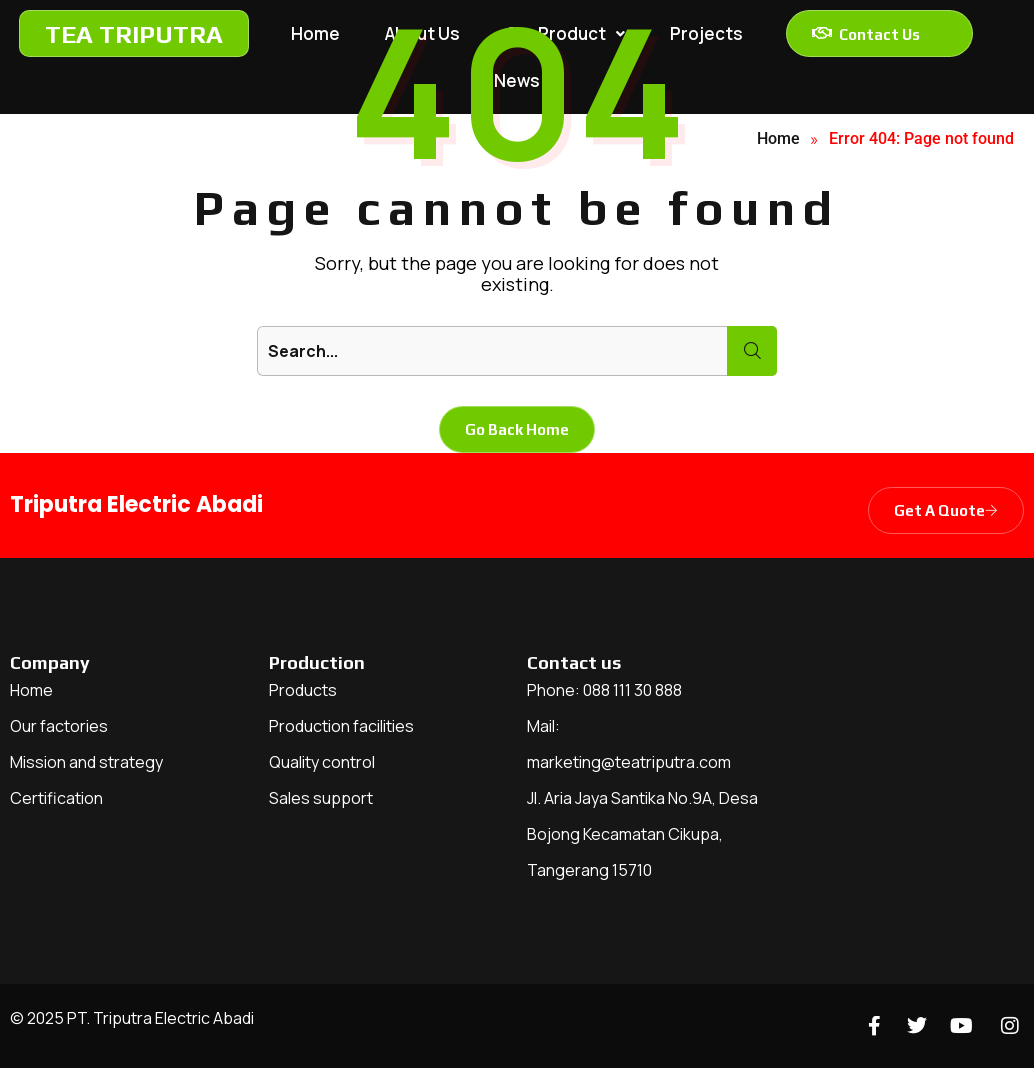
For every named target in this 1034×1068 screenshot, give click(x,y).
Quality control (322, 762)
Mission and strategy (86, 762)
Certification (56, 798)
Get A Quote (946, 510)
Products (303, 690)
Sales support (321, 798)
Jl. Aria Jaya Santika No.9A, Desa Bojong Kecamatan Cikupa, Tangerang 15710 (642, 834)
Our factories (59, 726)
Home (31, 690)
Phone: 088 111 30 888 (604, 690)
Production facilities (341, 726)
